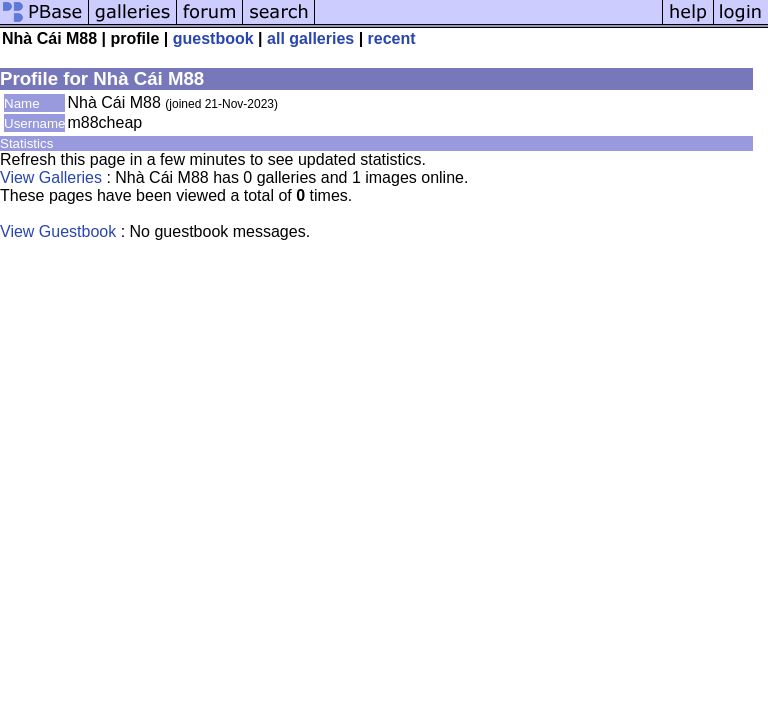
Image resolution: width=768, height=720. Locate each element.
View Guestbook (58, 231)
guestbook (213, 38)
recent (392, 38)
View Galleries (51, 177)
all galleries (310, 38)
